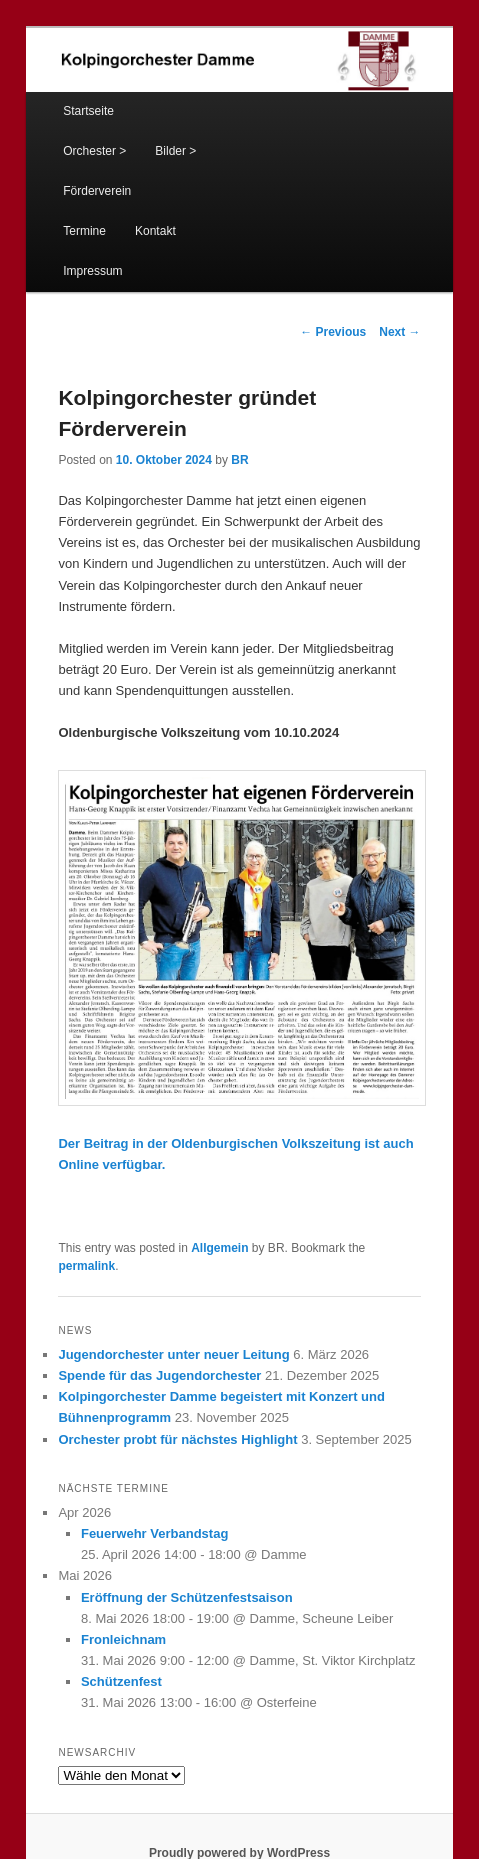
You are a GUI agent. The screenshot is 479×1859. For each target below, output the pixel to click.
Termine (84, 231)
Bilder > (175, 151)
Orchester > (94, 151)
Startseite (88, 111)
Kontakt (155, 231)
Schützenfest (121, 1681)
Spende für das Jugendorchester (159, 1375)
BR (239, 460)
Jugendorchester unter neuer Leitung (173, 1354)
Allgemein (219, 1248)
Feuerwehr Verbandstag (154, 1533)
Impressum (92, 271)
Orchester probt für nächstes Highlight (177, 1439)
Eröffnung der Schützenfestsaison (187, 1597)
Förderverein (97, 191)
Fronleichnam (123, 1639)
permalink (86, 1266)
